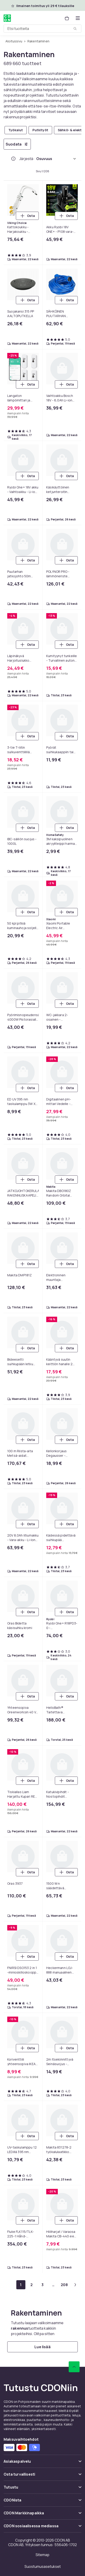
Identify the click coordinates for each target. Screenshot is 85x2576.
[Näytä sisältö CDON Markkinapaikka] (42, 2515)
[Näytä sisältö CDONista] (42, 2502)
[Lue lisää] (42, 2346)
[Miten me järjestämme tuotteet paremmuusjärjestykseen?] (13, 159)
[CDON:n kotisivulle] (7, 18)
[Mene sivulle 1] (20, 2284)
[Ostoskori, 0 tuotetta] (66, 18)
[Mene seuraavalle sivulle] (75, 2284)
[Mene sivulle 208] (64, 2284)
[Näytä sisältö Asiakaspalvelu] (42, 2463)
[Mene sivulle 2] (31, 2284)
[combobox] (42, 28)
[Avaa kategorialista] (77, 18)
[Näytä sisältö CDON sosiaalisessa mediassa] (42, 2527)
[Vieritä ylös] (74, 2366)
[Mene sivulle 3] (42, 2284)
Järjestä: (26, 158)
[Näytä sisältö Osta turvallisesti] (42, 2476)
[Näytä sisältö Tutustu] (42, 2489)
